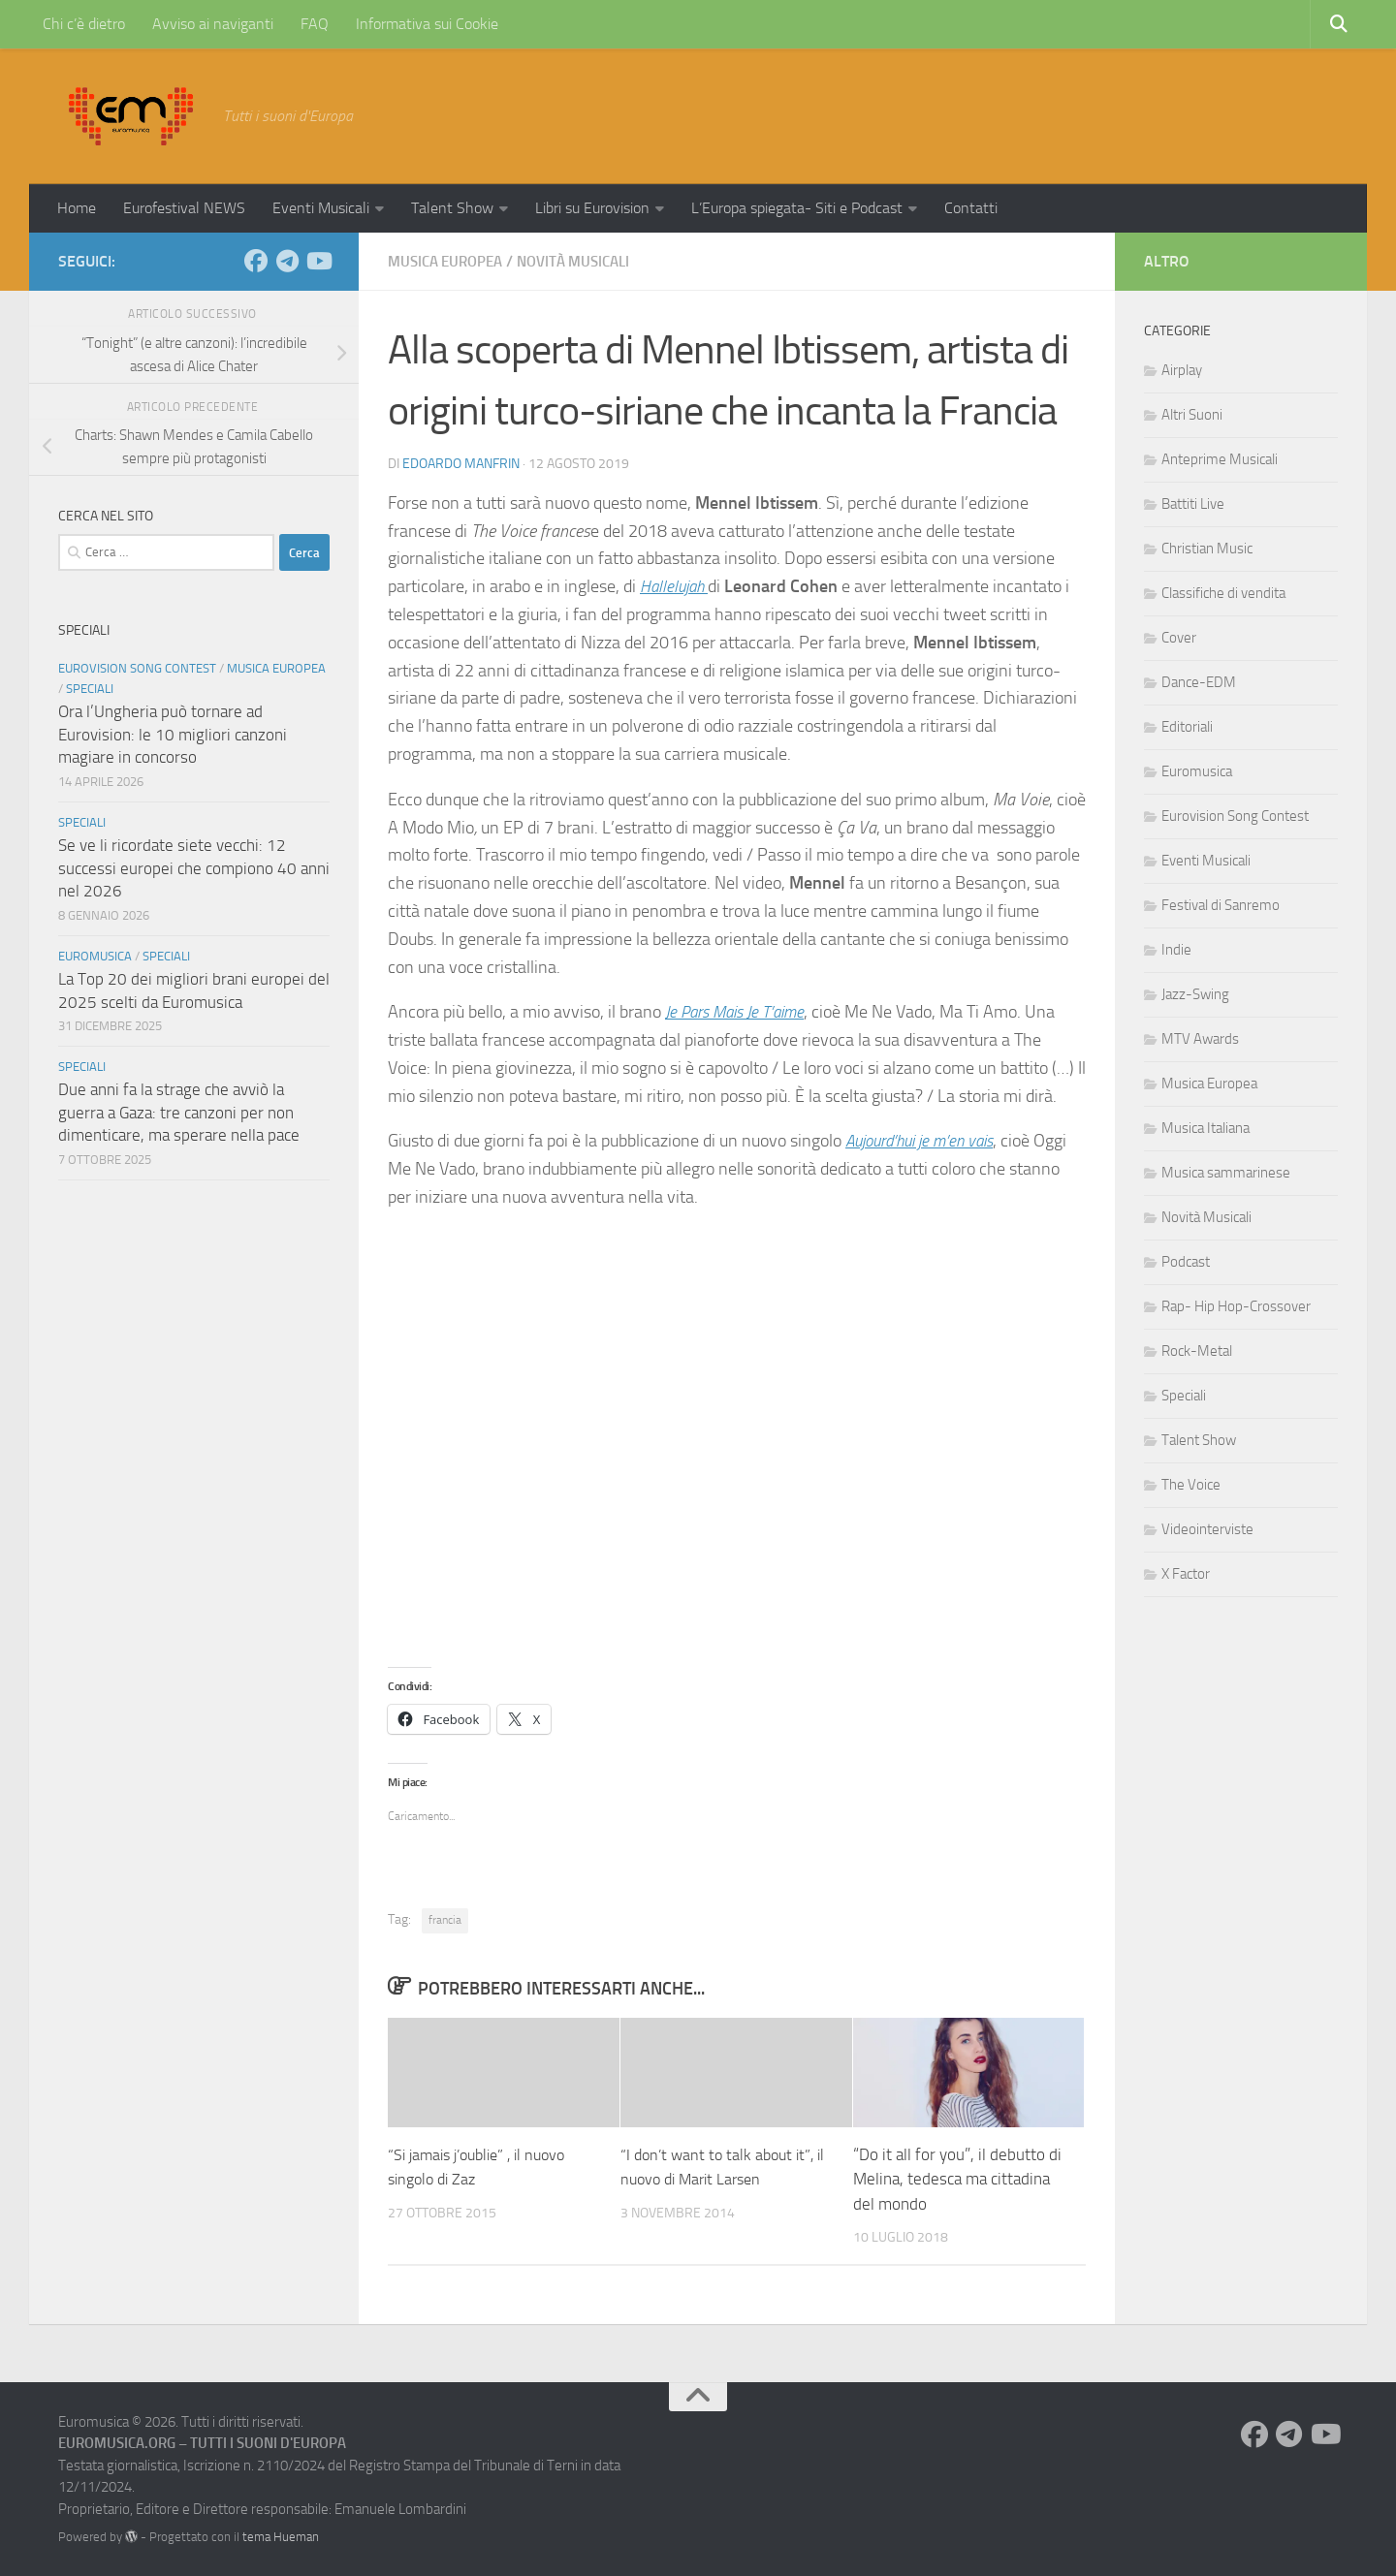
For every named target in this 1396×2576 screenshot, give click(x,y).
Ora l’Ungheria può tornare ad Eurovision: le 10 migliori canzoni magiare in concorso (172, 734)
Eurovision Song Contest (137, 668)
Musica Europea (450, 261)
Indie (1176, 949)
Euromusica (95, 956)
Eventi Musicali (320, 208)
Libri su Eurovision (592, 208)
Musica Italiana (1205, 1128)
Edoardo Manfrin (461, 463)
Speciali (89, 688)
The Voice (1191, 1484)
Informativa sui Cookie (427, 24)
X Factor (1185, 1574)
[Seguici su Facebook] (256, 260)
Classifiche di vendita (1223, 593)
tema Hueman (280, 2536)
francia (444, 1919)
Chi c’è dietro (84, 24)
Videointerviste (1207, 1529)
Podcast (1185, 1262)
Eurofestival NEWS (184, 208)
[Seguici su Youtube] (318, 260)
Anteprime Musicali (1219, 459)
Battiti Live (1192, 504)
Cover (1178, 637)
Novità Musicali (587, 261)
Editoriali (1187, 727)
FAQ (315, 24)
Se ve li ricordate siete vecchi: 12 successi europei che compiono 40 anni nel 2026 (194, 867)
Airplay (1181, 370)
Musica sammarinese (1225, 1172)
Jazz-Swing (1195, 994)
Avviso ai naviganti (212, 24)
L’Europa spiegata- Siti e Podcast (797, 208)
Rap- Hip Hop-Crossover (1236, 1306)
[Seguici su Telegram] (287, 260)
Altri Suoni (1191, 415)
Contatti (971, 208)
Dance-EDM (1198, 682)
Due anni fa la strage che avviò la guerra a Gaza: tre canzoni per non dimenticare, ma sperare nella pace (179, 1112)
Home (76, 208)
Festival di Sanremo (1220, 905)
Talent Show (452, 208)
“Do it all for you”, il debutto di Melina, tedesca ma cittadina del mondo (957, 2178)
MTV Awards (1200, 1039)
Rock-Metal (1196, 1351)
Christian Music (1207, 548)
